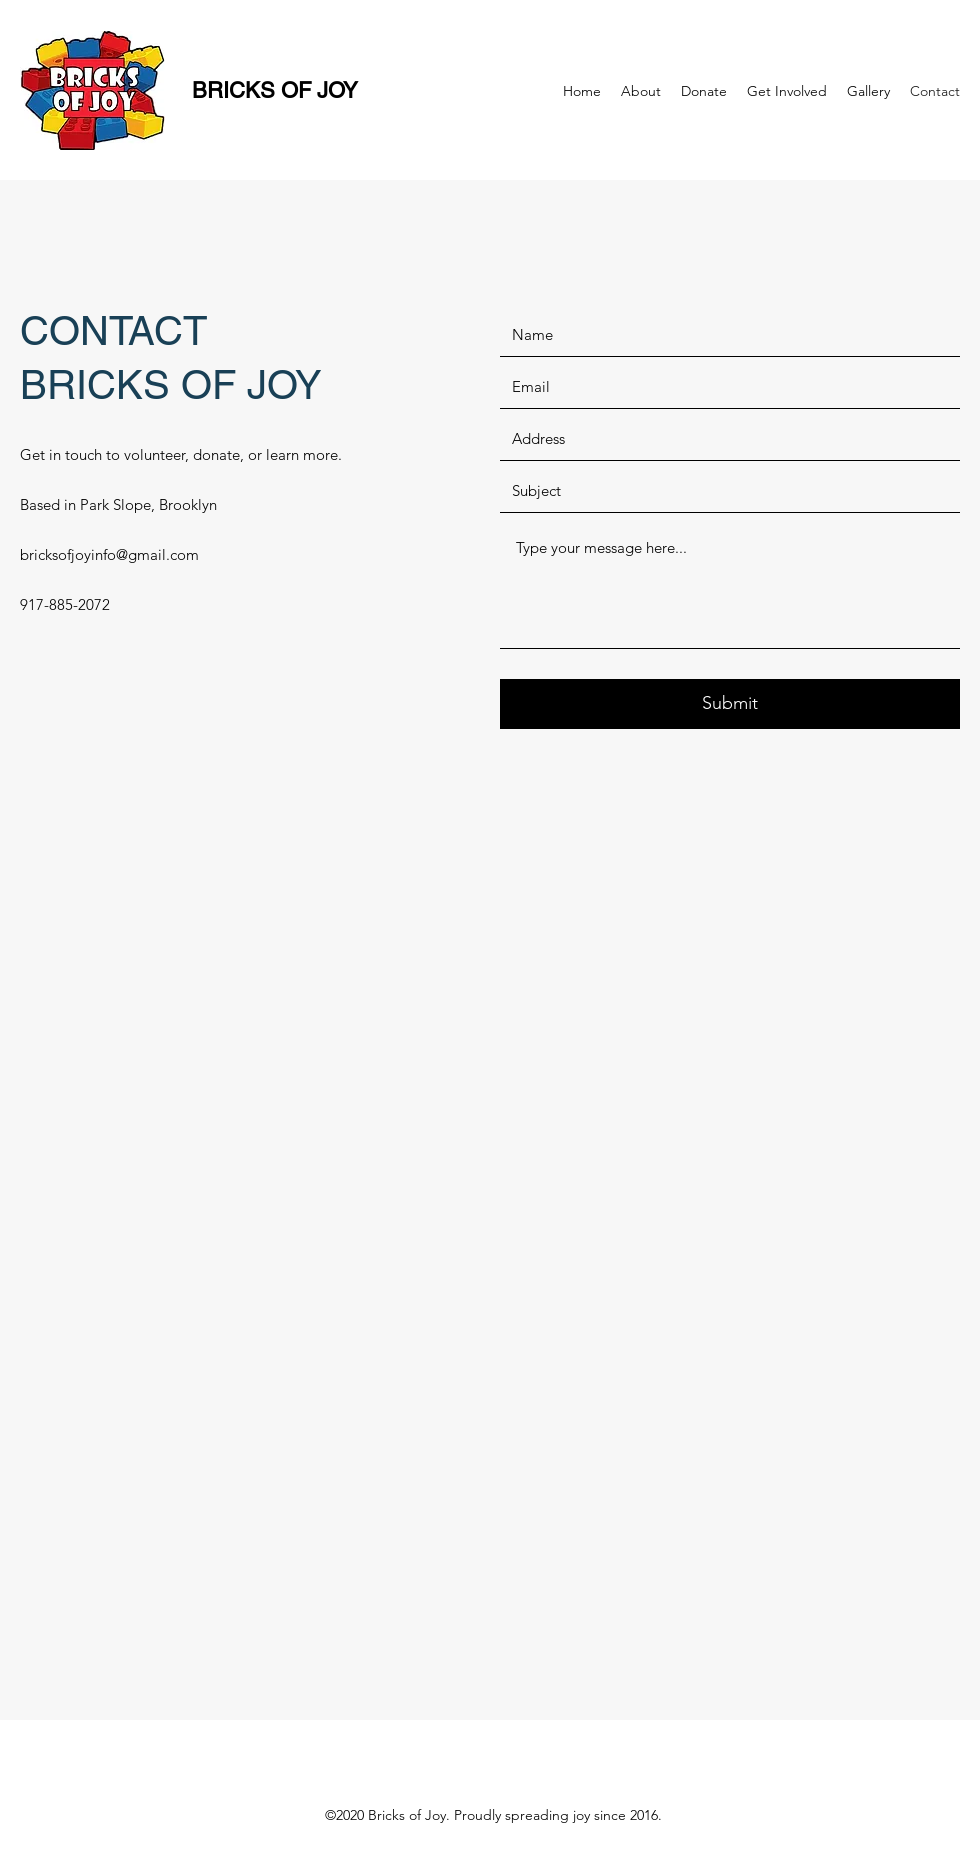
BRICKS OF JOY (269, 90)
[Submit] (730, 704)
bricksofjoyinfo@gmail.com (109, 554)
